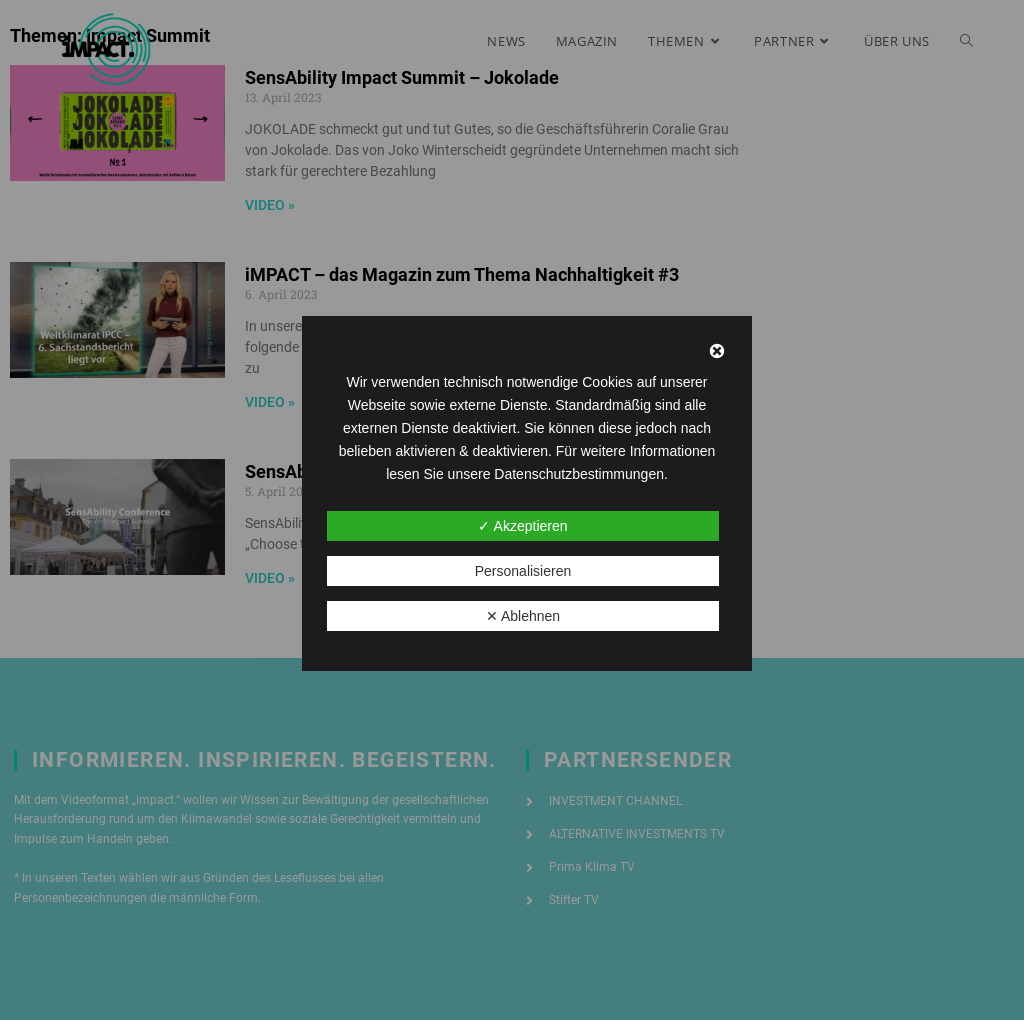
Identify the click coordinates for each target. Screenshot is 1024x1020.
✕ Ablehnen (523, 616)
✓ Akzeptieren (522, 526)
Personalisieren (523, 571)
